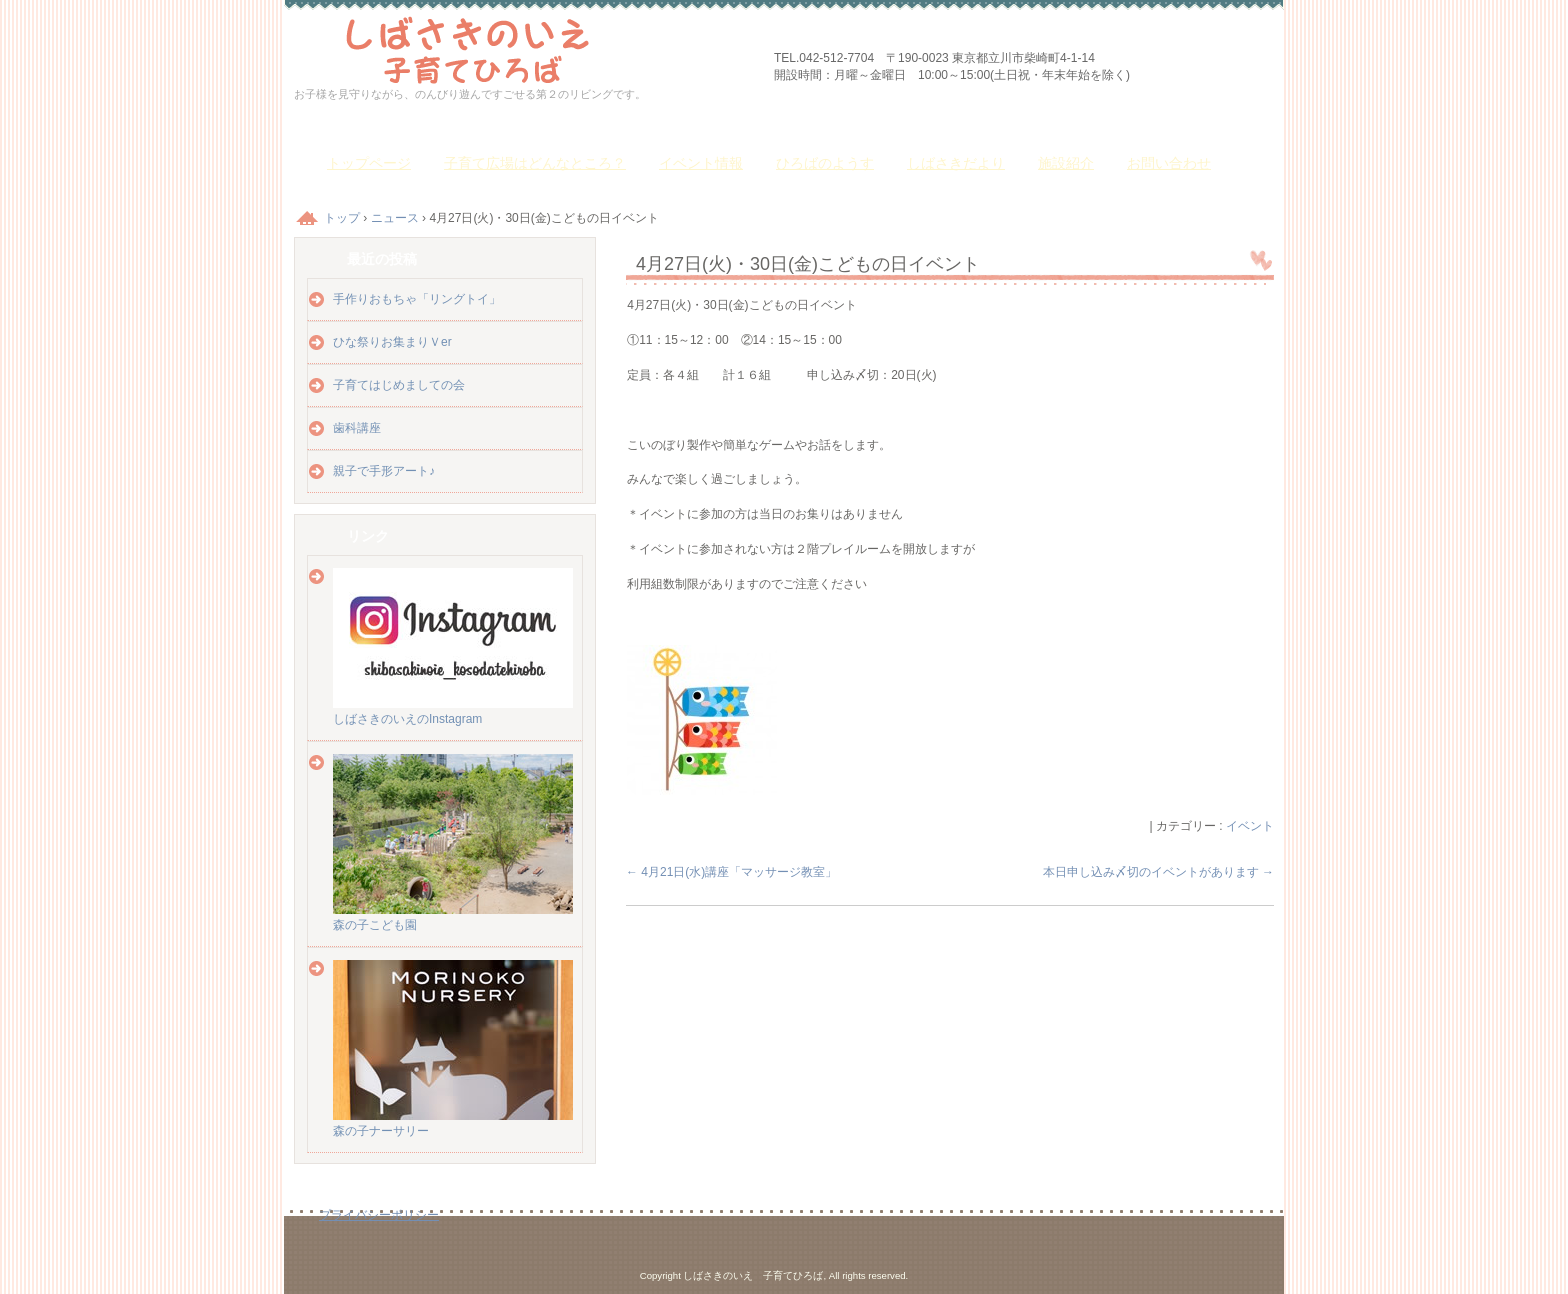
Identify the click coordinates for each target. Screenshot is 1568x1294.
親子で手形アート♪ (384, 471)
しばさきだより (956, 163)
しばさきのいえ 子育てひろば (524, 47)
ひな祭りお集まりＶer (392, 342)
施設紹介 (1066, 163)
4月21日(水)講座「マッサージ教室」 (731, 872)
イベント (1250, 826)
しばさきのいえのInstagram (453, 711)
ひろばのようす (825, 163)
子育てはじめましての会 (399, 385)
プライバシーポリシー (379, 1215)
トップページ (369, 163)
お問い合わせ (1169, 163)
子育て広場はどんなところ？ (535, 163)
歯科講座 (357, 428)
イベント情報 (701, 163)
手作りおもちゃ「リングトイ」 (417, 299)
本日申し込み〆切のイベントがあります (1158, 872)
